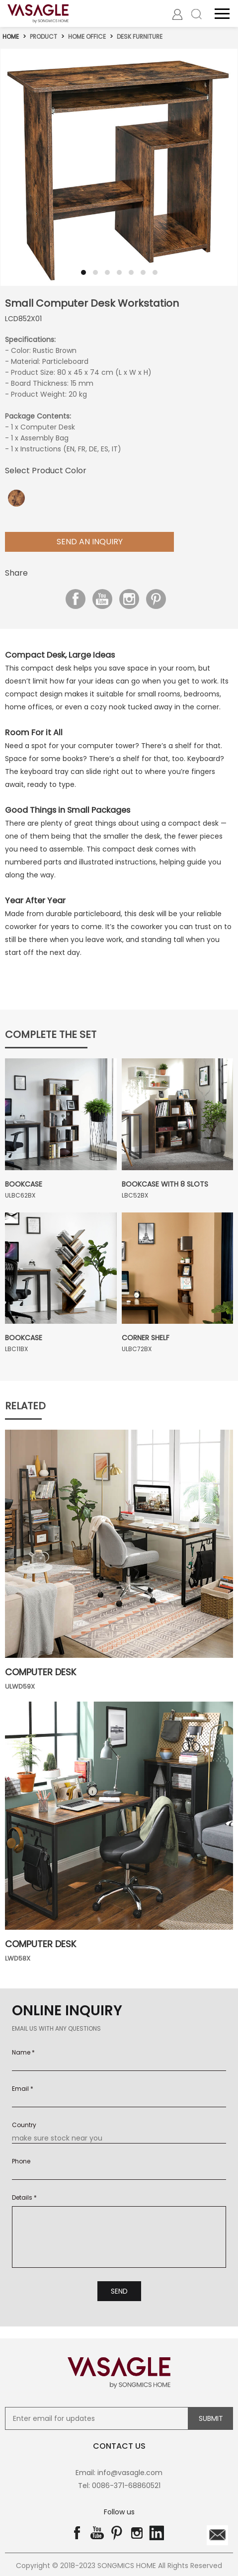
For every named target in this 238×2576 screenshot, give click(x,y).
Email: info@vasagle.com (119, 2471)
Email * (22, 2088)
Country (24, 2124)
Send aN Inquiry (90, 541)
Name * (23, 2052)
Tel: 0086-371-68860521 (119, 2484)
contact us (119, 2444)
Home (10, 36)
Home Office (87, 36)
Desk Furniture (140, 36)
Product (44, 36)
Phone (21, 2160)
